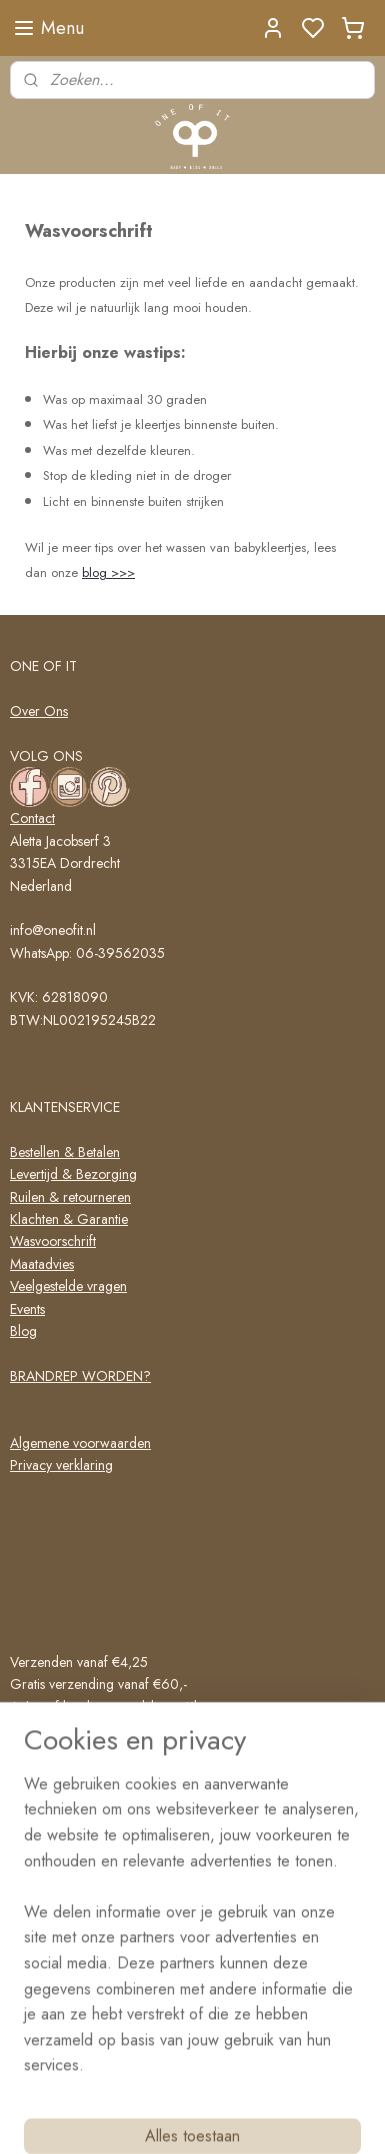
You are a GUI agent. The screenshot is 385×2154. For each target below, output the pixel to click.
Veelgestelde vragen (68, 1286)
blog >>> (108, 572)
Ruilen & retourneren (70, 1197)
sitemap (242, 2117)
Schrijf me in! (69, 2019)
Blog (23, 1331)
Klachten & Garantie (69, 1219)
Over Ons (39, 711)
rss (277, 2117)
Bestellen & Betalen (65, 1152)
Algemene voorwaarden (80, 1443)
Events (27, 1309)
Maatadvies (42, 1264)
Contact (32, 818)
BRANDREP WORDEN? (80, 1376)
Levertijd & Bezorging (73, 1174)
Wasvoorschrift (53, 1241)
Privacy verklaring (61, 1465)
